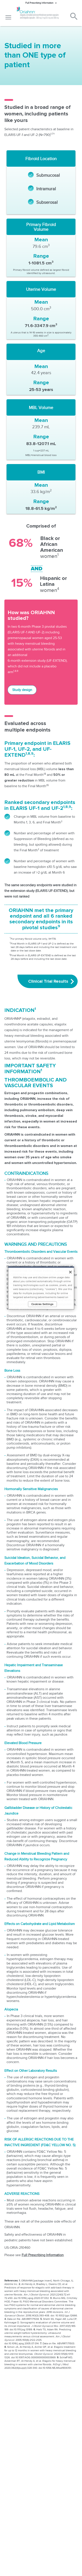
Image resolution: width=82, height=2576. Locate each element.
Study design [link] (22, 690)
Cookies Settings (42, 1304)
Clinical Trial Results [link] (48, 981)
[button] (74, 16)
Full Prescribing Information (43, 2255)
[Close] (70, 1272)
